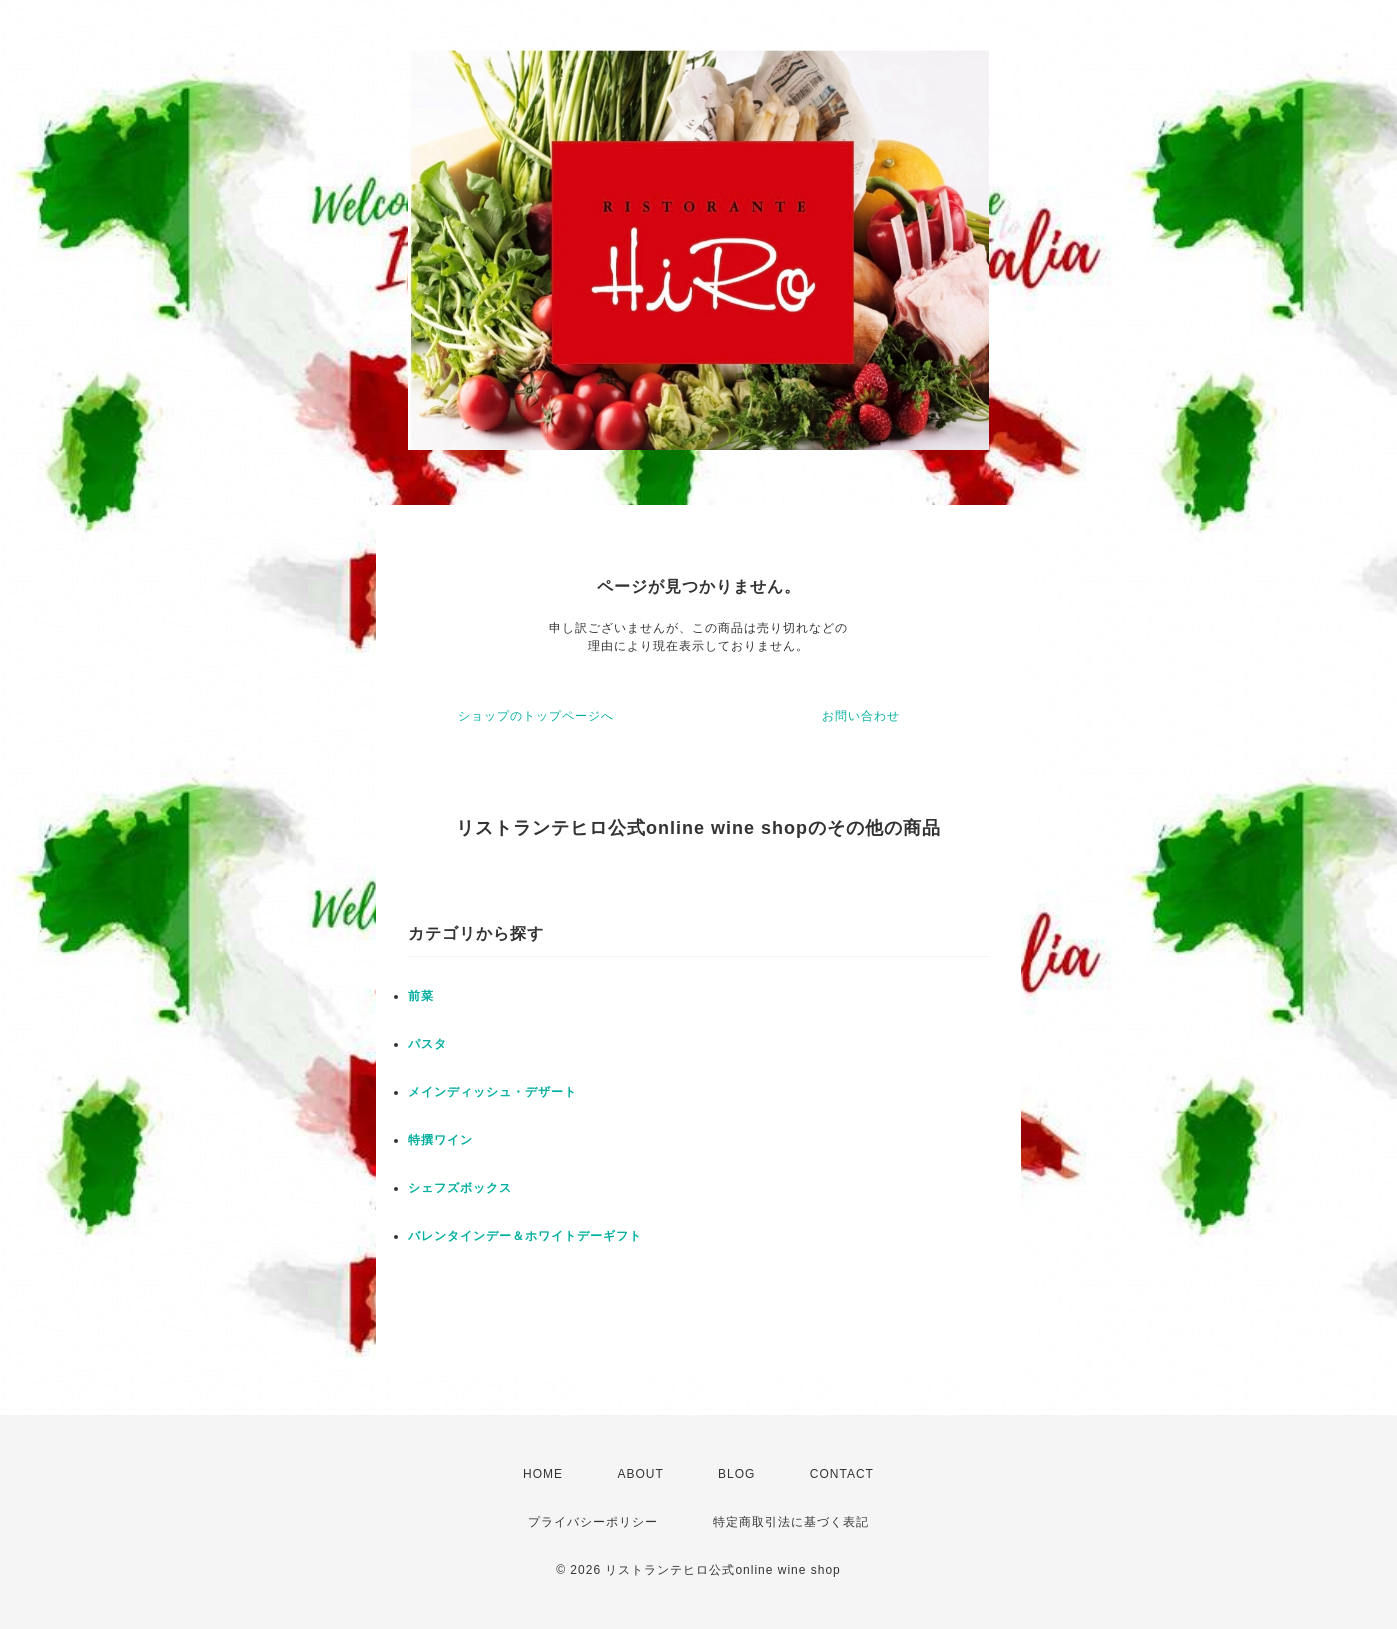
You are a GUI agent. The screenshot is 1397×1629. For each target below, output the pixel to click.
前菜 (421, 996)
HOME (543, 1474)
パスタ (427, 1044)
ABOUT (640, 1474)
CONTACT (842, 1474)
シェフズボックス (460, 1188)
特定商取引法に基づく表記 (791, 1522)
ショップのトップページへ (536, 716)
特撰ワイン (440, 1140)
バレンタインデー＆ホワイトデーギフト (525, 1236)
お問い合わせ (861, 716)
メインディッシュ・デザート (492, 1092)
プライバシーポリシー (593, 1522)
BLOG (736, 1474)
